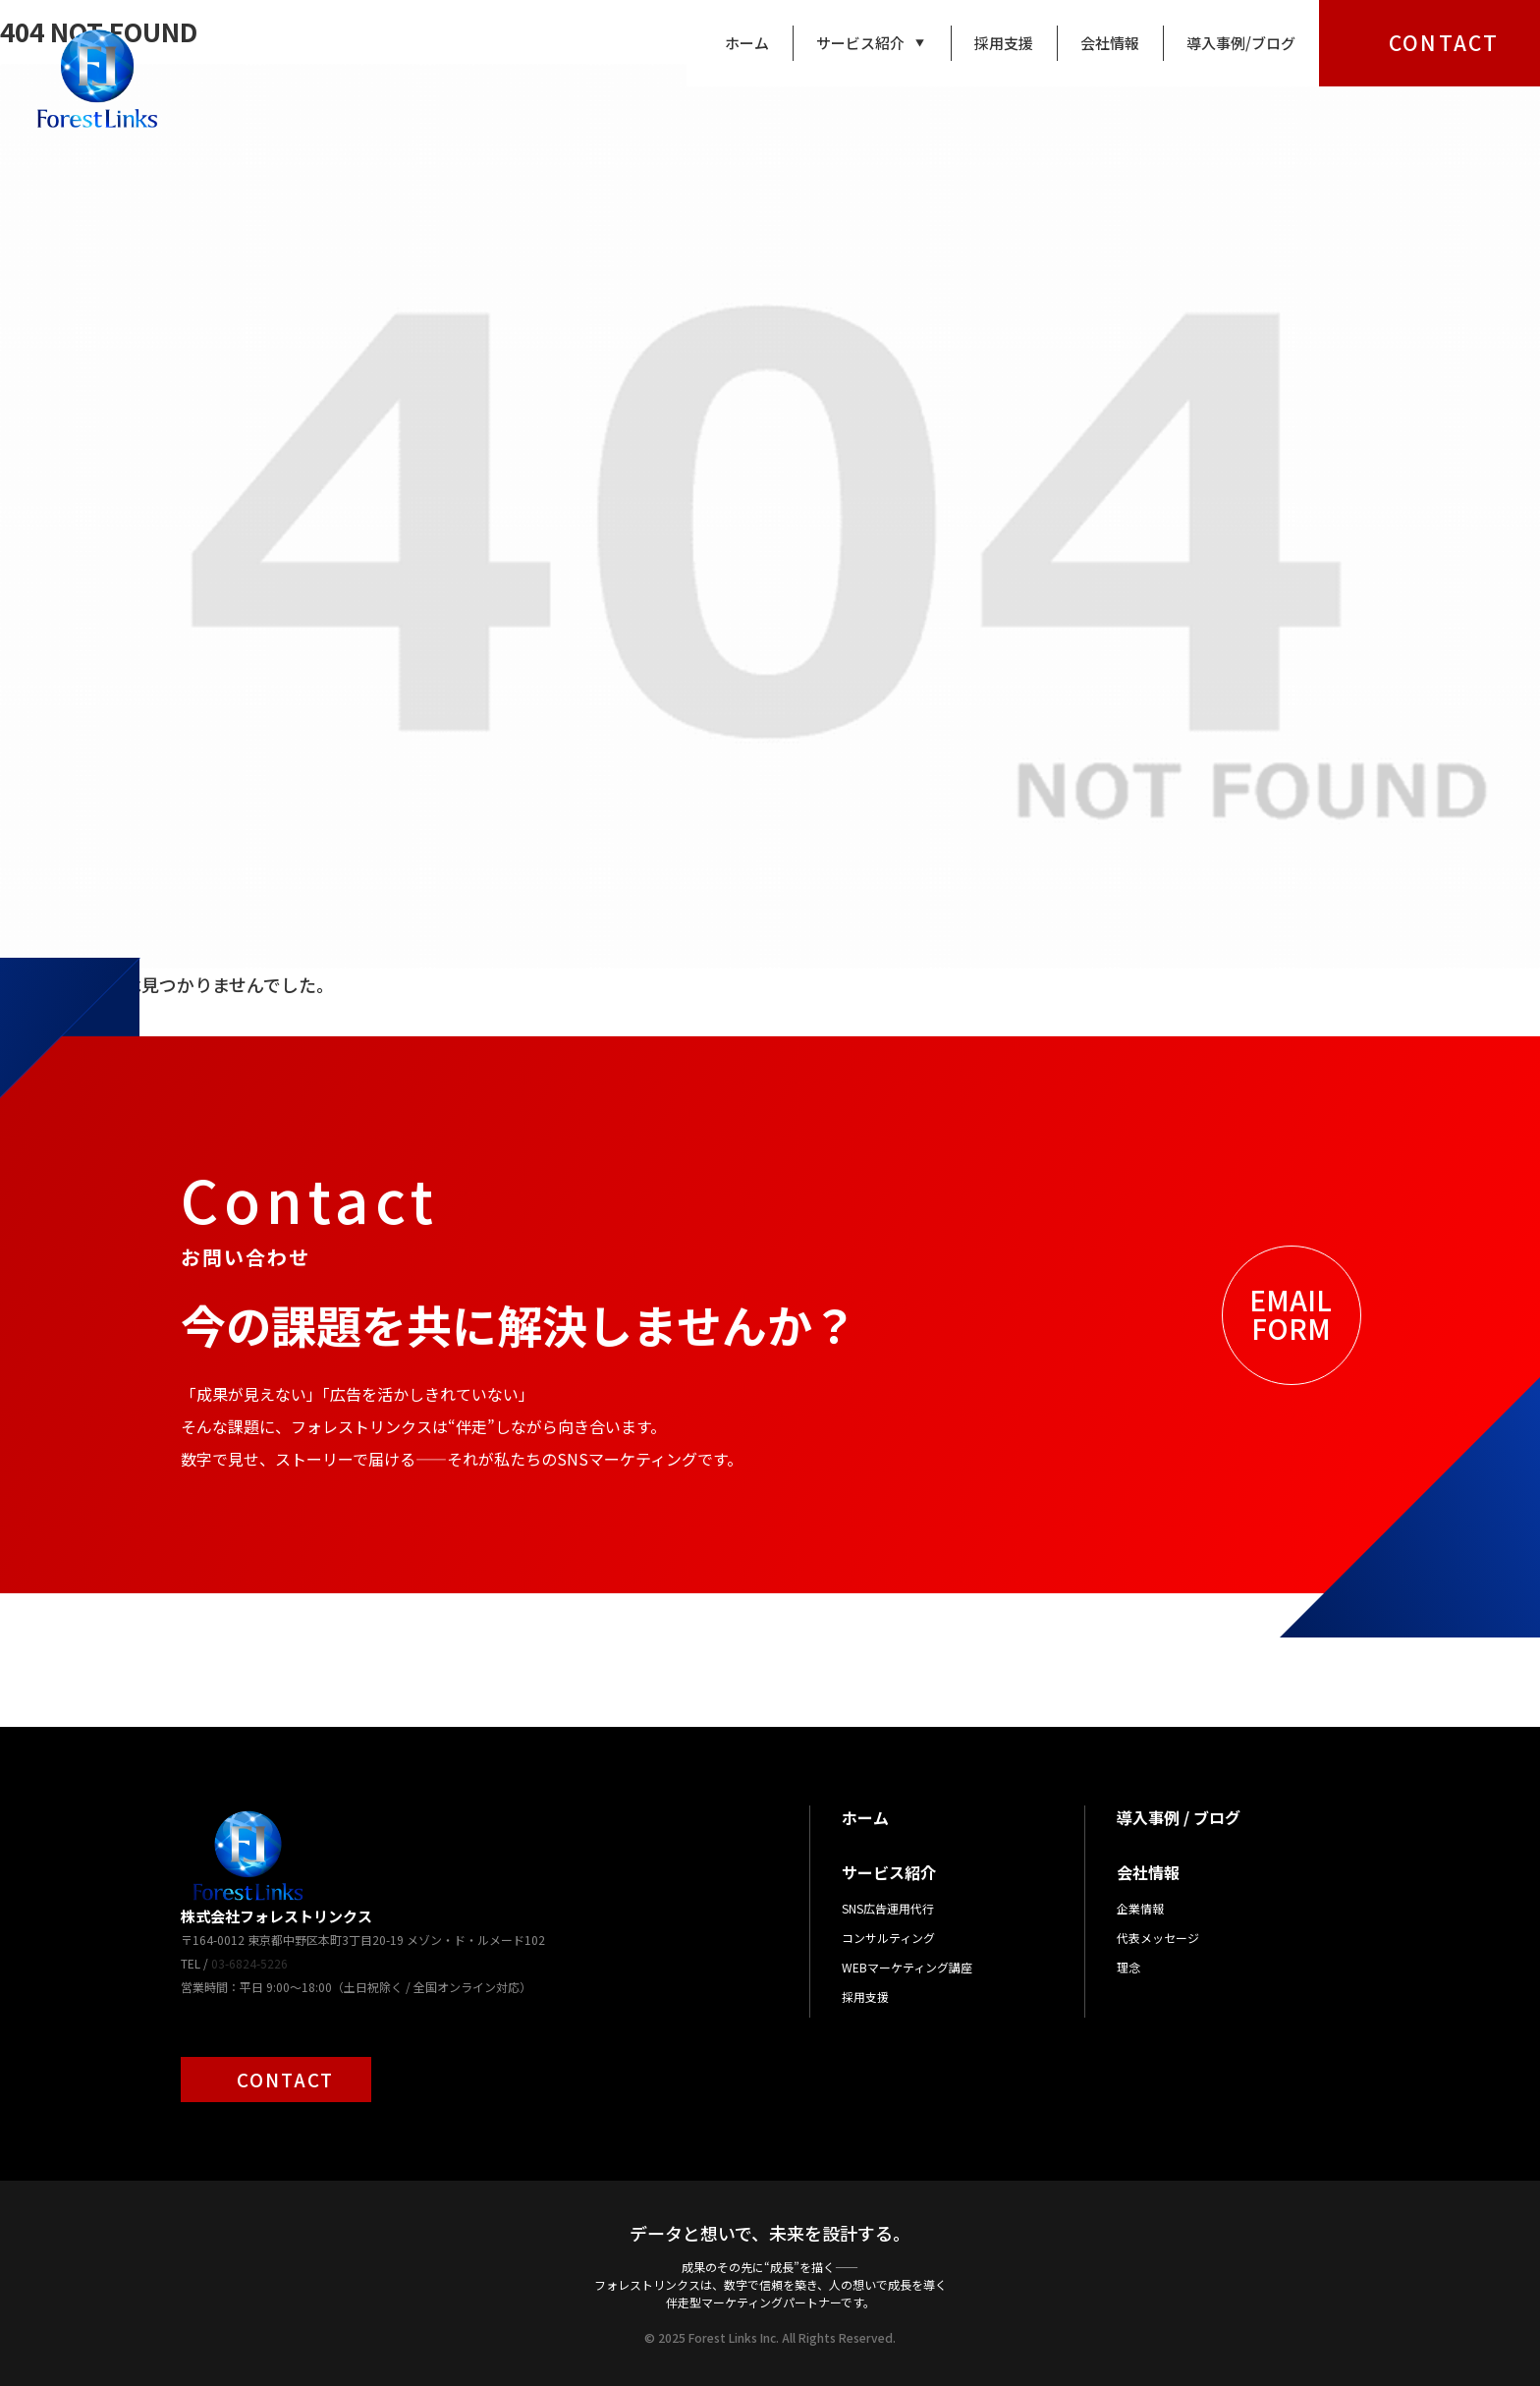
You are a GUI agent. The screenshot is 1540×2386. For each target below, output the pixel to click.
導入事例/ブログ (1240, 42)
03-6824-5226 (249, 1963)
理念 (1128, 1967)
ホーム (747, 42)
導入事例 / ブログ (1178, 1817)
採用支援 (1003, 42)
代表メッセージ (1158, 1937)
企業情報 (1140, 1908)
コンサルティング (888, 1937)
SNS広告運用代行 (888, 1908)
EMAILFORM (1290, 1314)
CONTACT (1444, 42)
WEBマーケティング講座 (907, 1967)
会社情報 (1109, 42)
